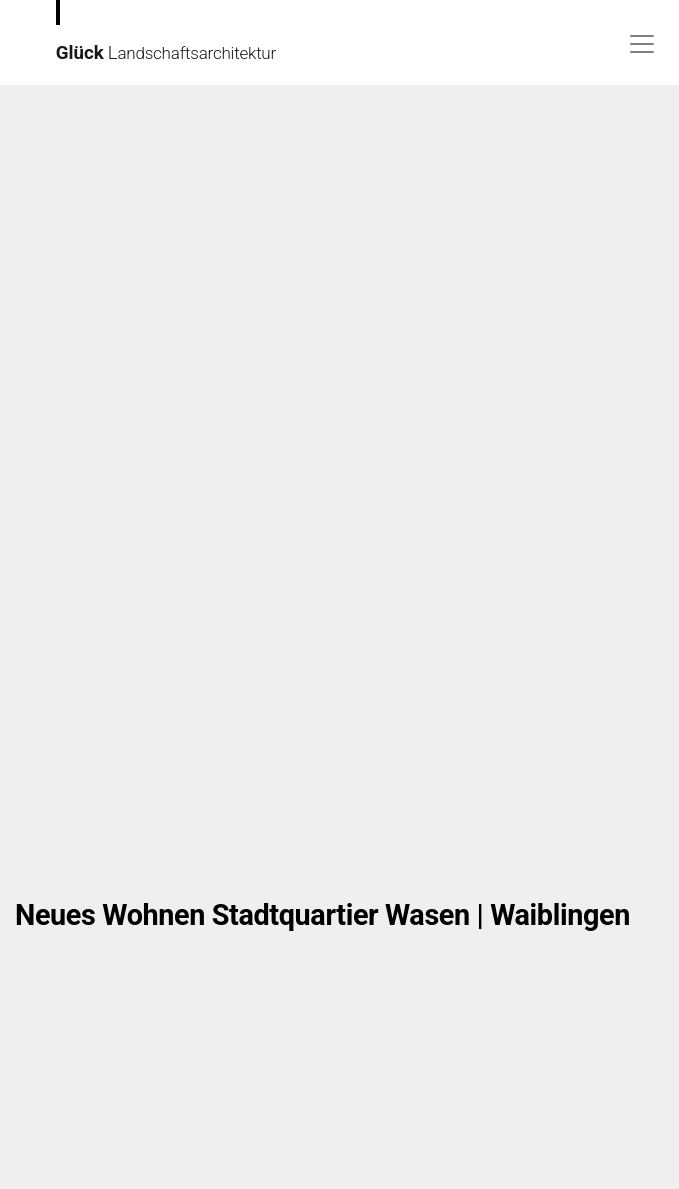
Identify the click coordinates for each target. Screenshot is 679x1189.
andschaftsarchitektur (145, 32)
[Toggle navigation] (642, 44)
